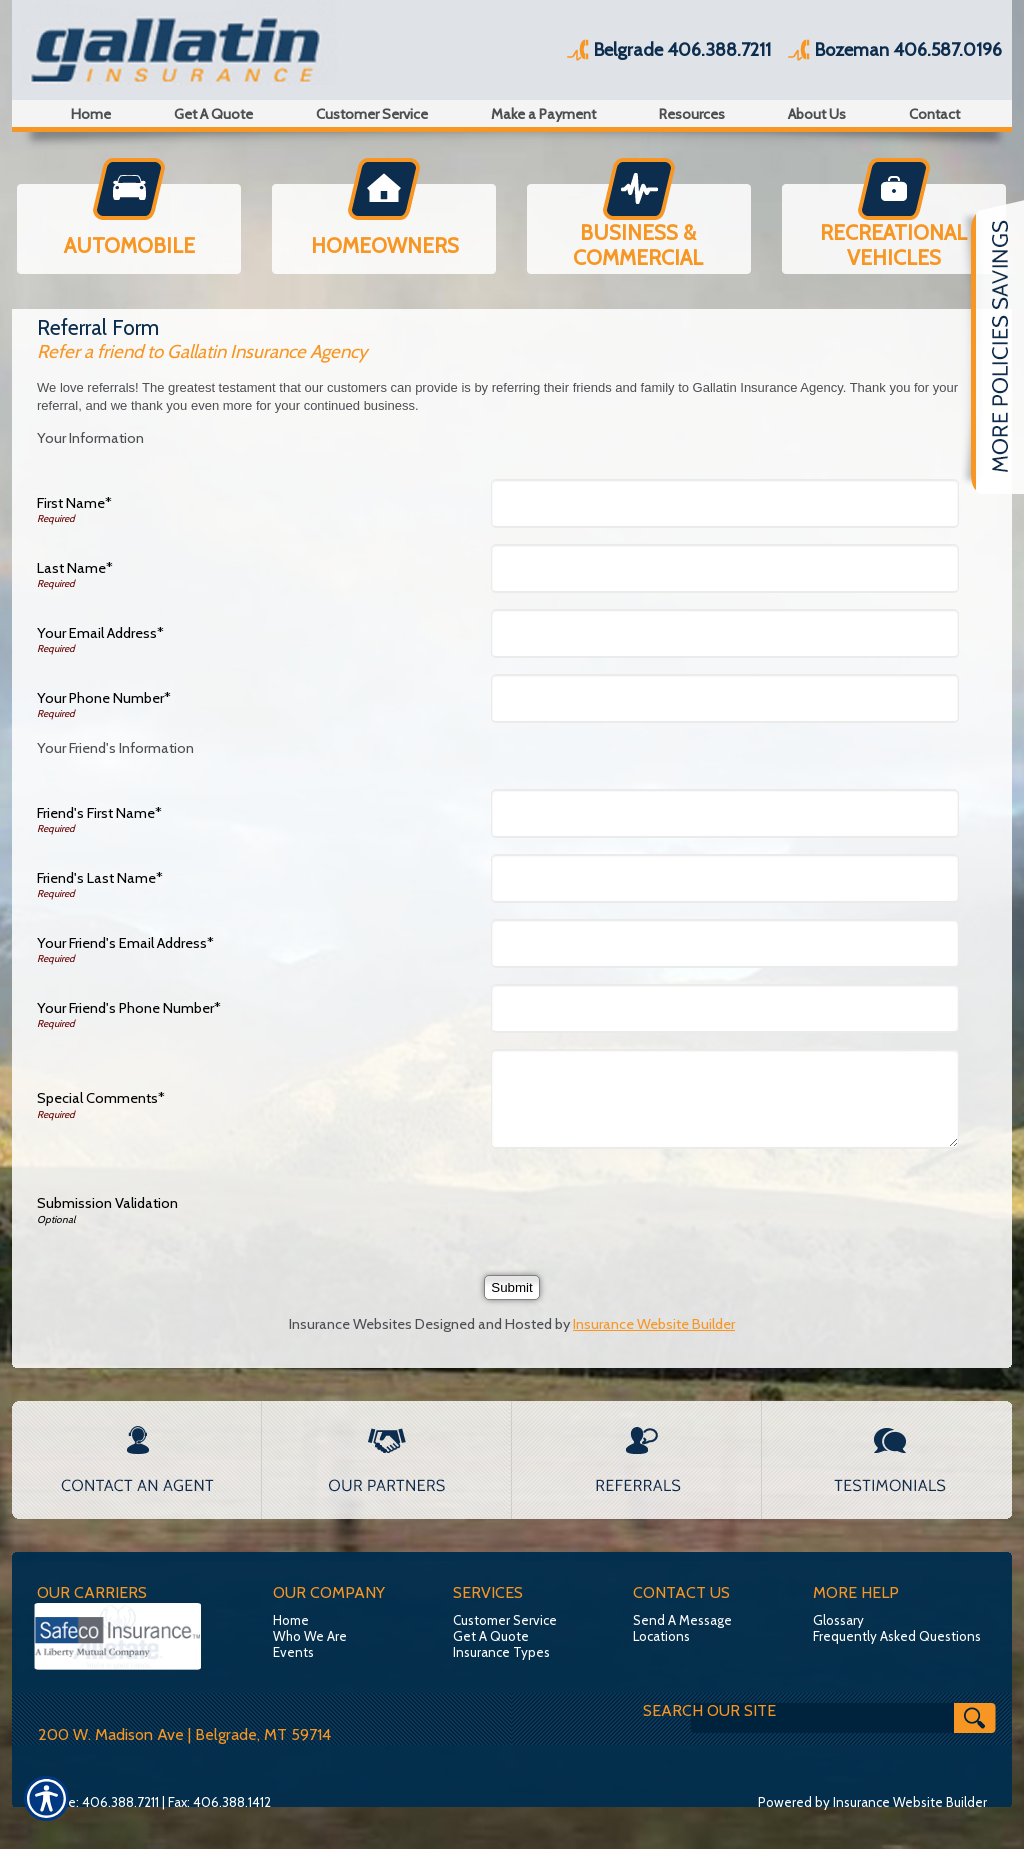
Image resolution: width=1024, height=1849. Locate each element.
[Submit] (511, 1287)
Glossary (838, 1620)
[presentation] (650, 1204)
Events (293, 1652)
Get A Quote (491, 1636)
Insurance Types (501, 1652)
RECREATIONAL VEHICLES (893, 245)
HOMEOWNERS (385, 245)
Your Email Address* (100, 633)
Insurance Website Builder (654, 1324)
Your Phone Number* (104, 698)
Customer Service (505, 1620)
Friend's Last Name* (100, 878)
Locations (661, 1636)
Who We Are (310, 1636)
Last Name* (75, 568)
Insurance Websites (350, 1324)
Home (291, 1620)
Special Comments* (101, 1098)
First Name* (74, 503)
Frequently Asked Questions (897, 1636)
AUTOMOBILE (129, 245)
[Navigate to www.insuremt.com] (989, 347)
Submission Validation (107, 1203)
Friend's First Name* (99, 813)
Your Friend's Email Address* (125, 943)
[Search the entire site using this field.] (758, 1711)
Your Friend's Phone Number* (129, 1008)
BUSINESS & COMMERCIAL (638, 245)
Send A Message (682, 1620)
